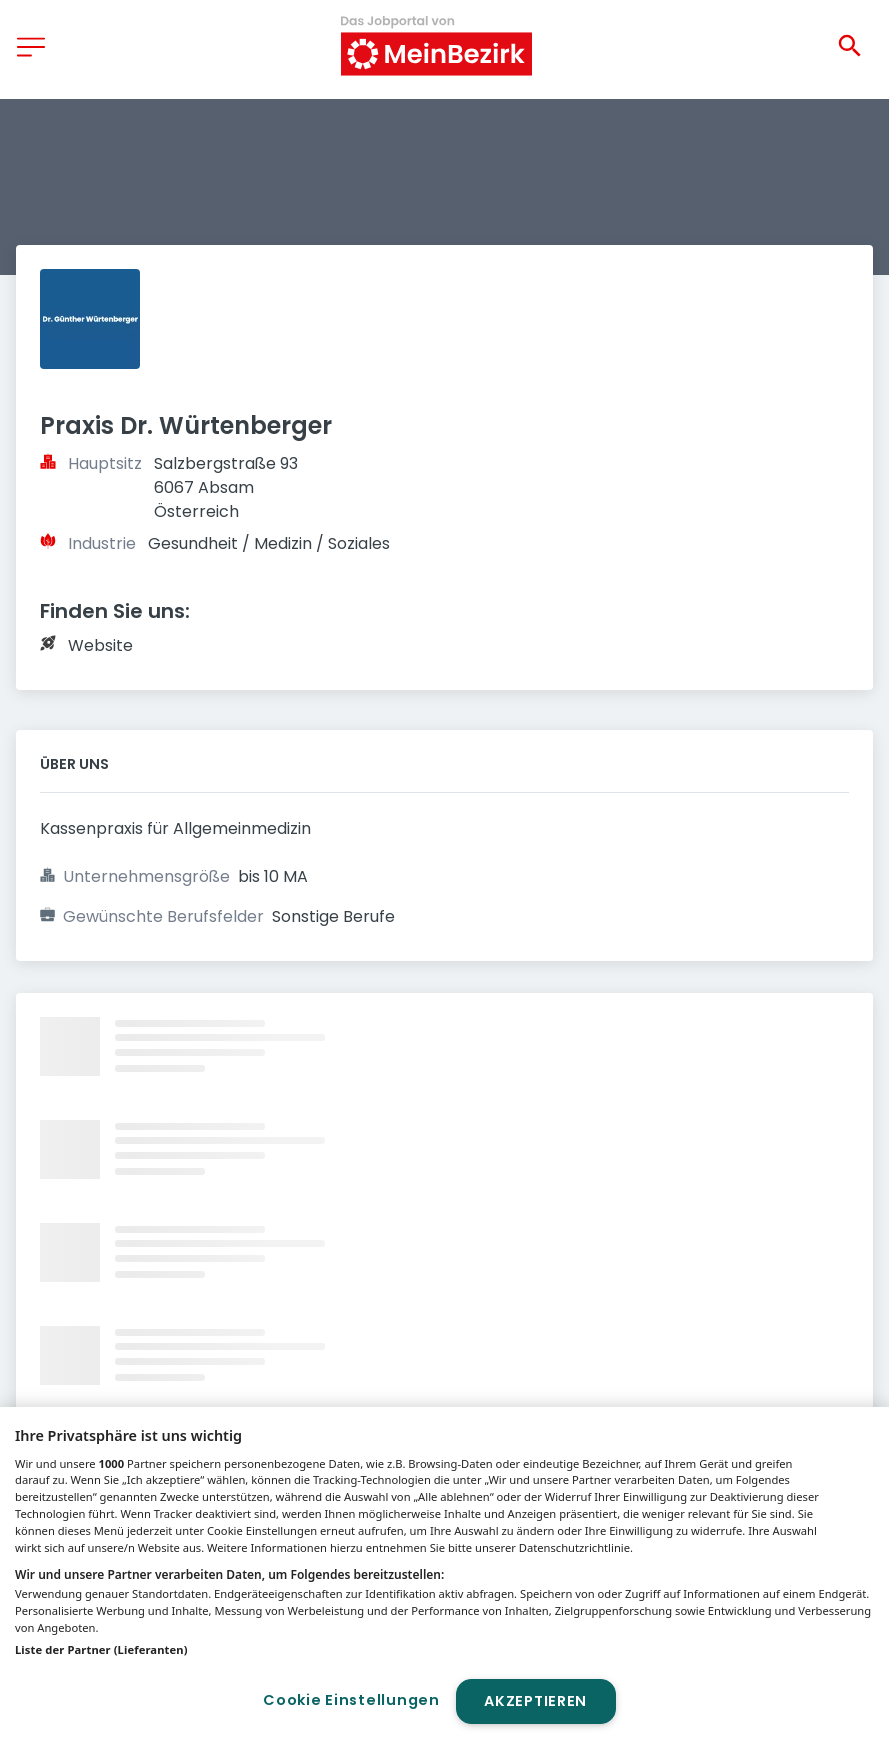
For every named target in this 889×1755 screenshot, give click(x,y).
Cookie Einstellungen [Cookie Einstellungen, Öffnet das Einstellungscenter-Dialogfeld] (351, 1700)
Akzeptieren (535, 1701)
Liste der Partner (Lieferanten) (101, 1649)
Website (100, 645)
